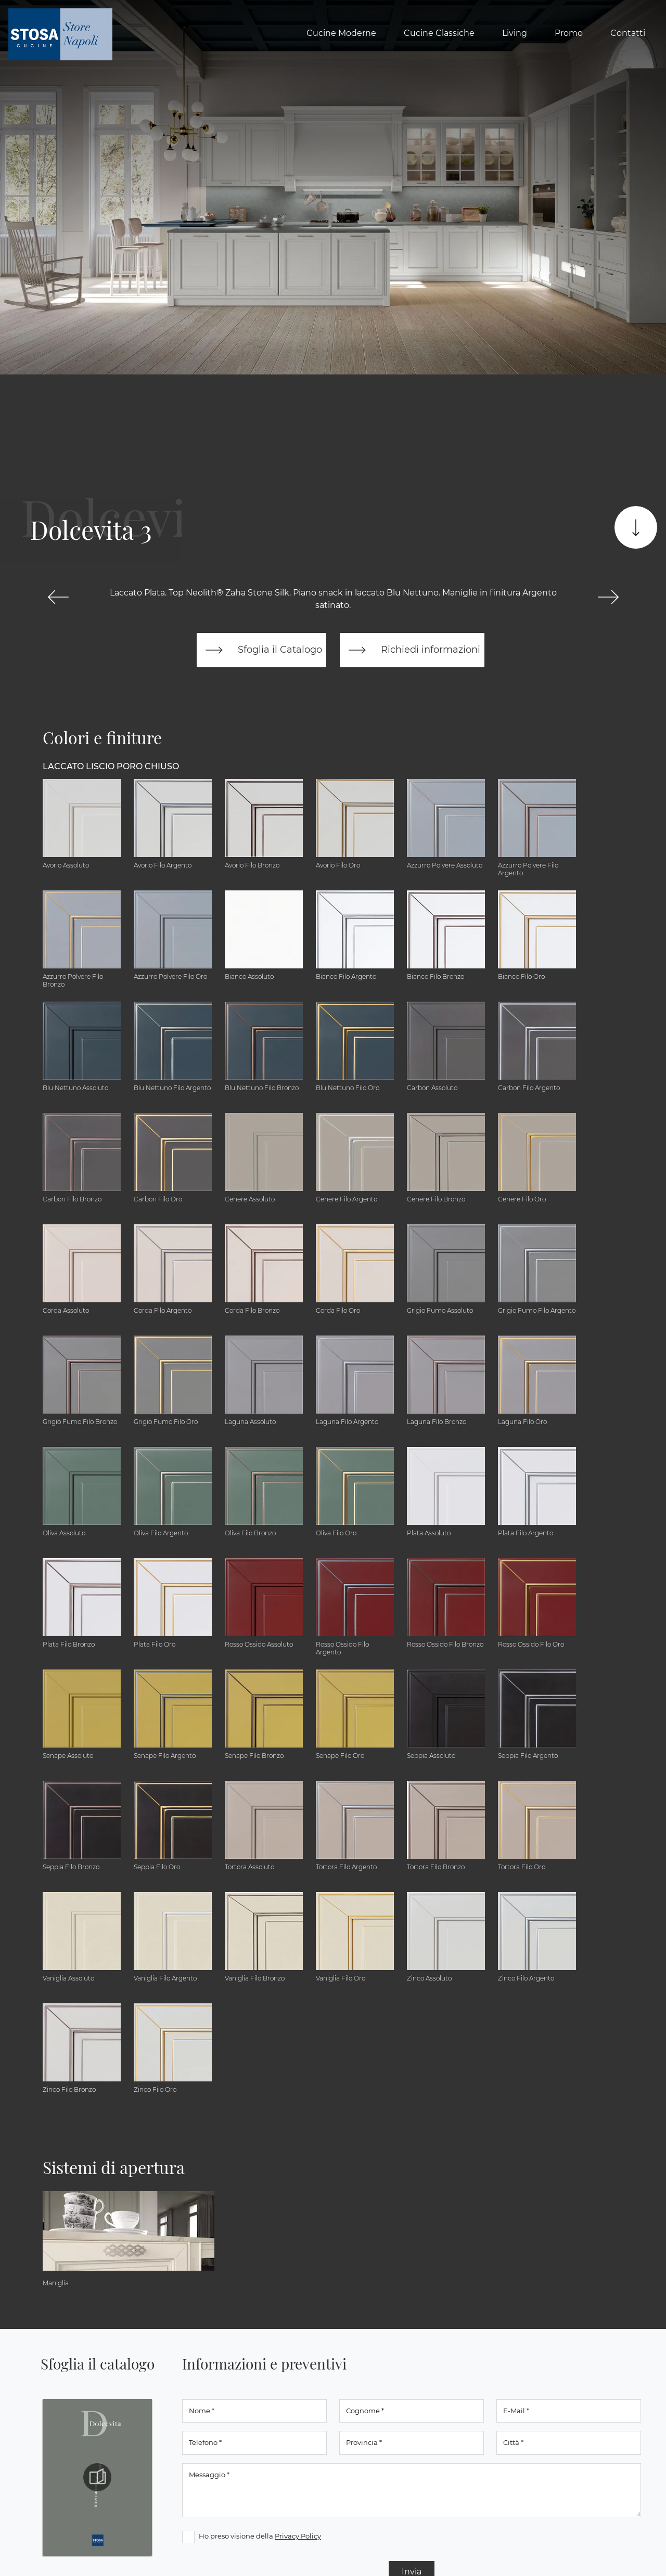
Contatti (627, 33)
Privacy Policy (298, 2536)
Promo (569, 33)
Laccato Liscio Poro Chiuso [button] (111, 766)
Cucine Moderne (341, 33)
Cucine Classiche (439, 33)
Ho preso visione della (260, 2536)
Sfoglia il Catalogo (261, 650)
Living (514, 33)
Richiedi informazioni (412, 650)
